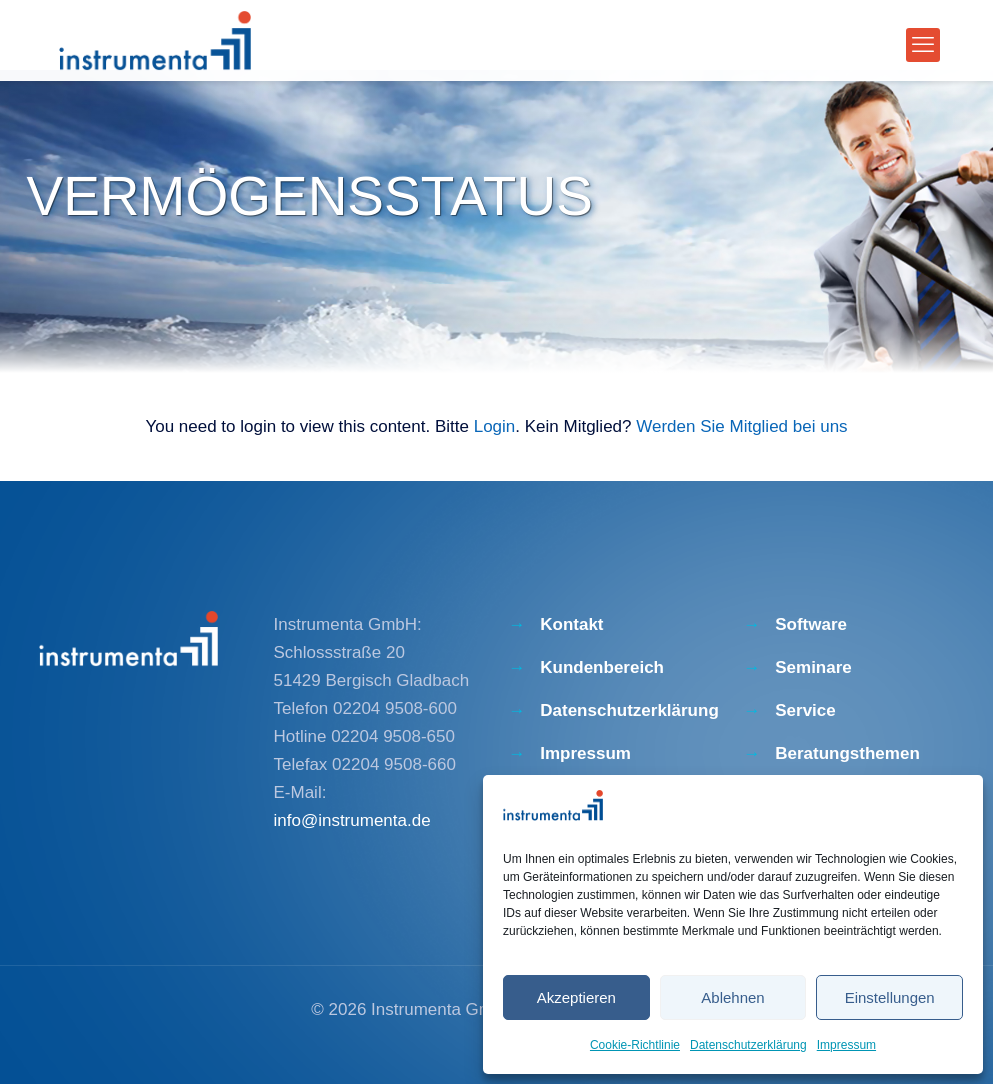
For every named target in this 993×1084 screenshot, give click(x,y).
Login (495, 426)
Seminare (813, 667)
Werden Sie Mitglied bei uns (741, 426)
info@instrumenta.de (352, 820)
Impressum (846, 1045)
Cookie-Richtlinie (635, 1045)
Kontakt (571, 624)
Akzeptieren (576, 997)
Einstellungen (890, 997)
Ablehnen (732, 997)
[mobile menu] (923, 45)
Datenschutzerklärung (748, 1045)
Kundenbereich (602, 667)
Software (811, 624)
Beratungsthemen (847, 753)
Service (805, 710)
